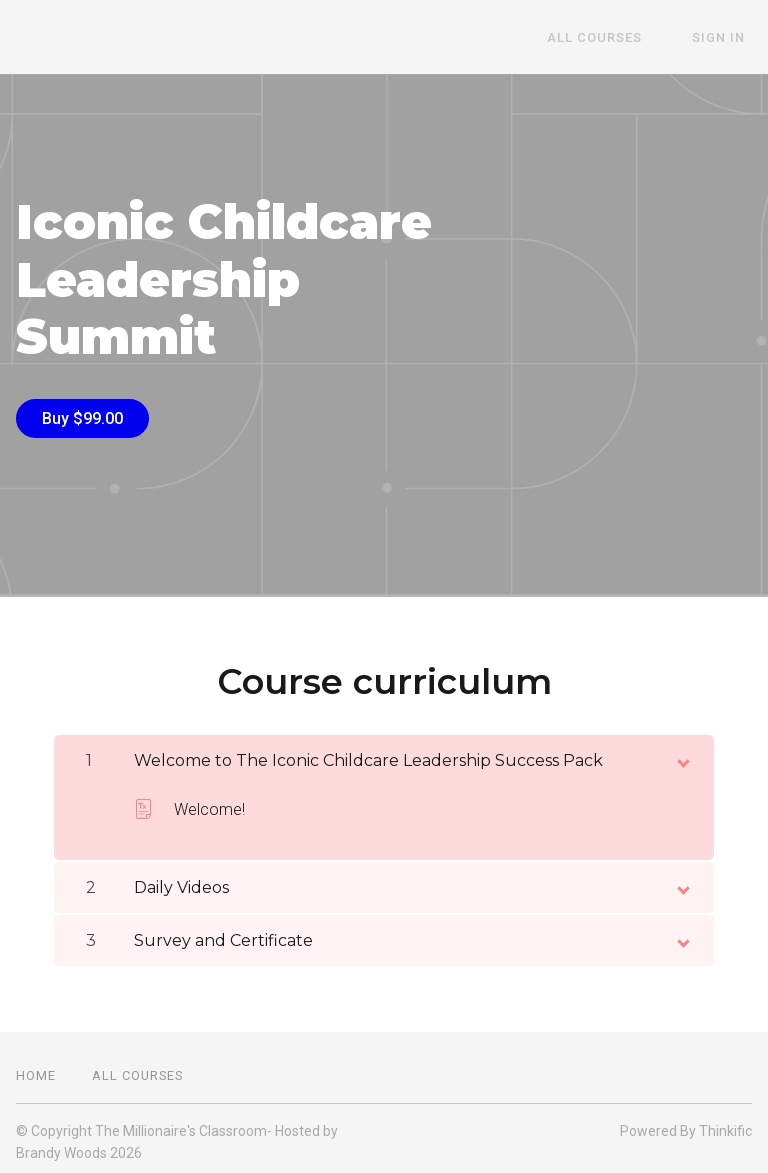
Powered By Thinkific (686, 1124)
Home (36, 1068)
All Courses (615, 37)
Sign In (725, 37)
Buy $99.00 (82, 418)
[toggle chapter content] (682, 752)
